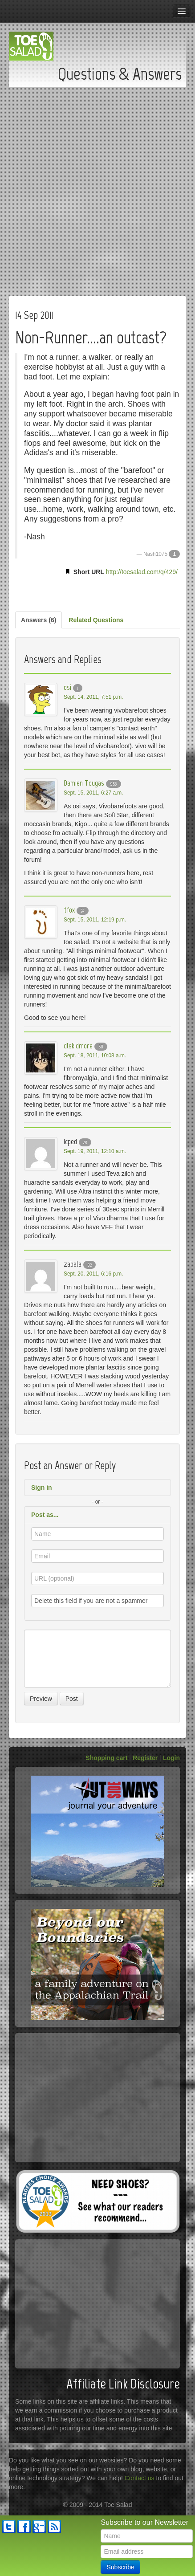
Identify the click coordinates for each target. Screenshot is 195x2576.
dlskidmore (78, 1046)
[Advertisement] (97, 189)
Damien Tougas (84, 783)
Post (71, 1698)
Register (145, 1757)
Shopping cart (106, 1757)
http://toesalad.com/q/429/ (142, 571)
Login (171, 1757)
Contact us (139, 2478)
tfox (69, 910)
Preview (41, 1698)
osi (67, 687)
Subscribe (120, 2567)
